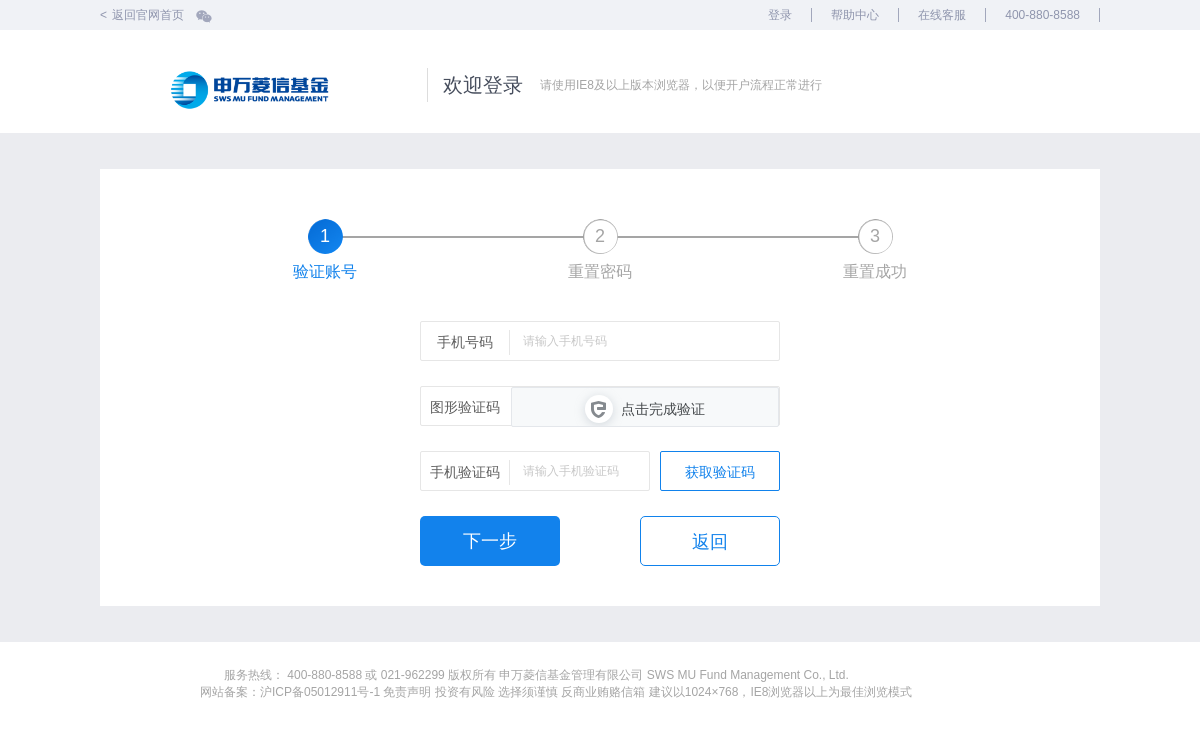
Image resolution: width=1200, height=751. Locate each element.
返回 (710, 542)
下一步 (490, 541)
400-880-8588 (1042, 15)
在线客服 (942, 15)
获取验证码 (720, 472)
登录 (780, 15)
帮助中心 (855, 15)
